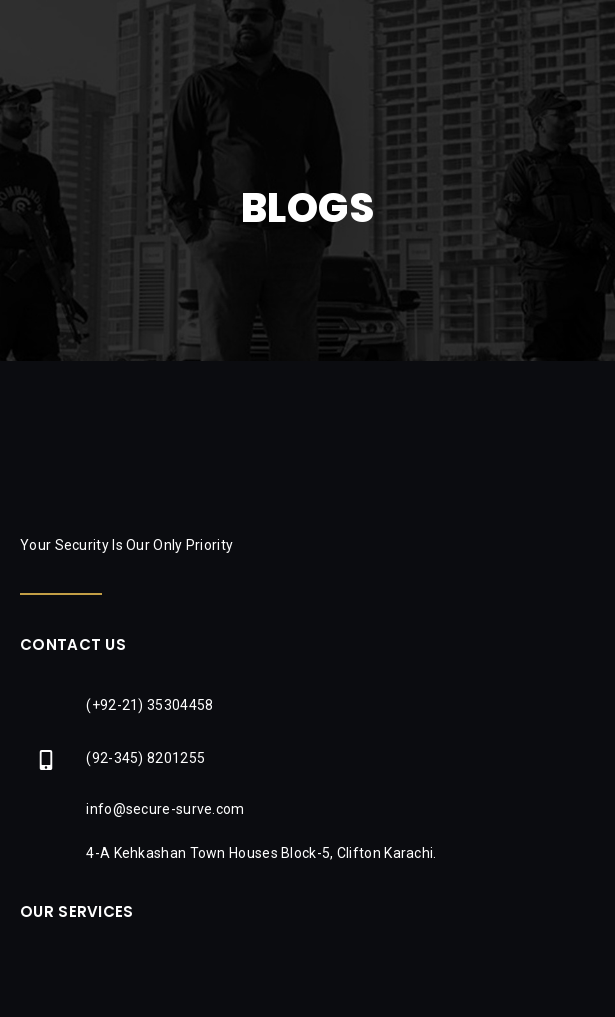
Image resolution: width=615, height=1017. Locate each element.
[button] (590, 35)
